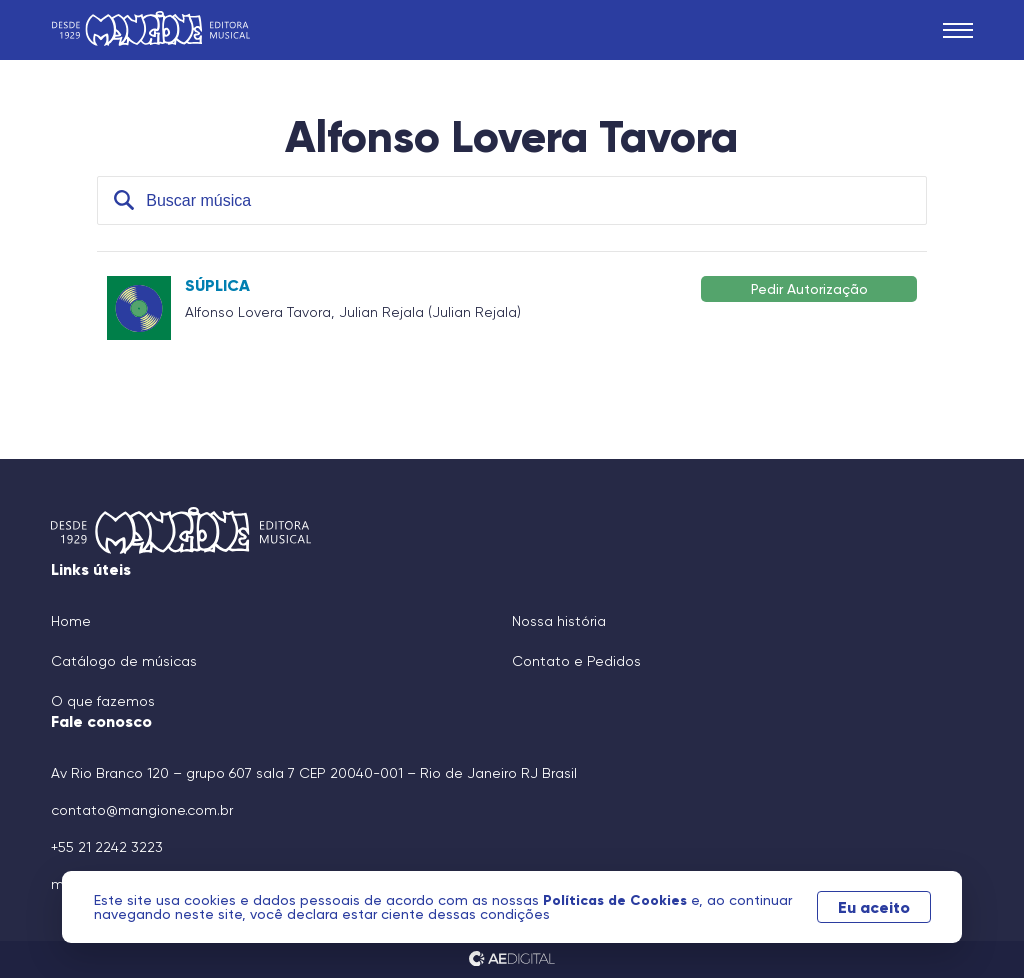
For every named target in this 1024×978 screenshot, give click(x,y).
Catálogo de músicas (124, 661)
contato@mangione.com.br (142, 810)
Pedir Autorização (809, 288)
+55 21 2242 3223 (107, 847)
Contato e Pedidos (576, 661)
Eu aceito (874, 907)
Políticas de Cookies (617, 900)
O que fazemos (103, 701)
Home (71, 621)
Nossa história (559, 621)
